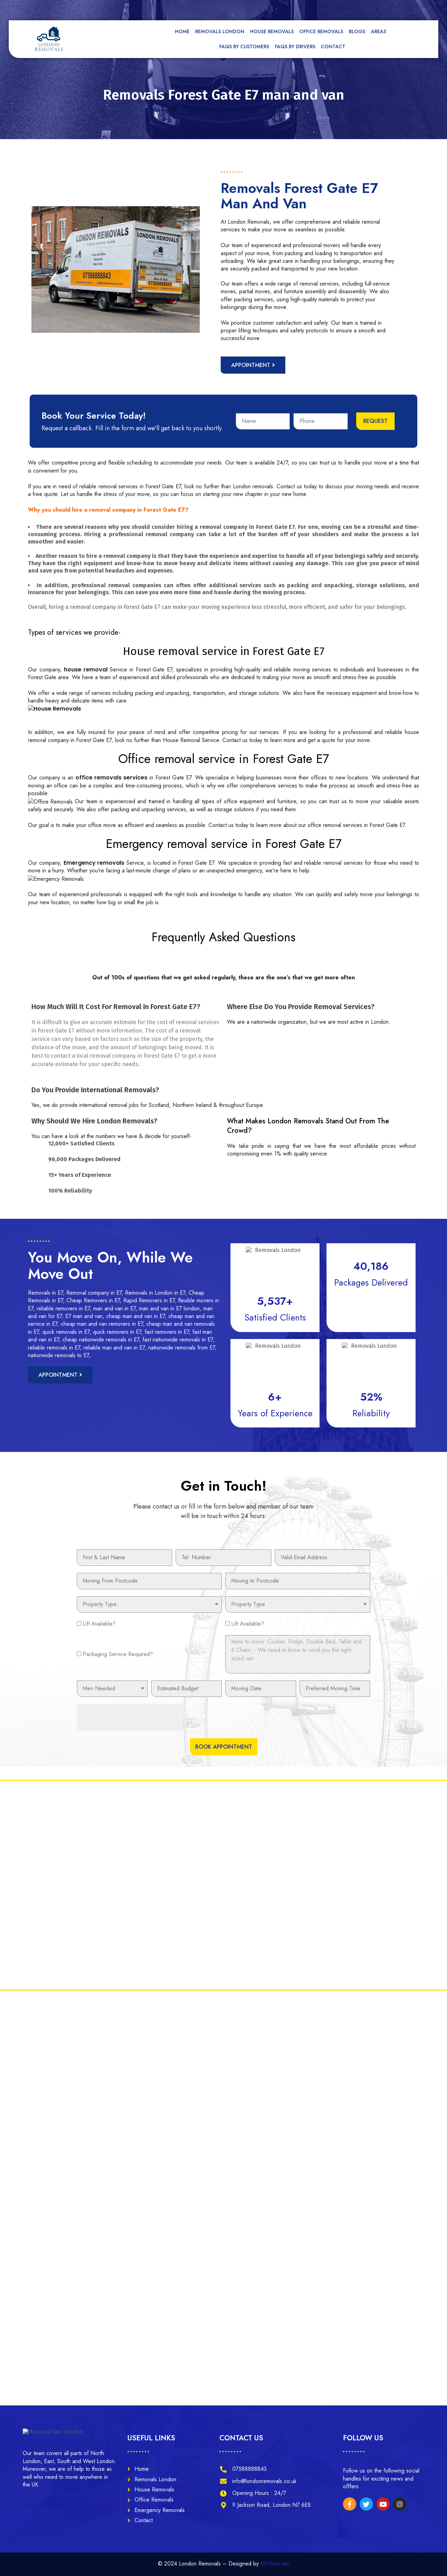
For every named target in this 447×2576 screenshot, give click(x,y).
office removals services (111, 777)
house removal (86, 669)
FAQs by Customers (244, 46)
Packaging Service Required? (118, 1654)
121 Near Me (275, 2563)
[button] (253, 365)
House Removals (272, 31)
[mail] (227, 9)
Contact (333, 46)
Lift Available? (99, 1624)
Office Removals (321, 31)
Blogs (357, 31)
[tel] (292, 9)
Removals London (219, 31)
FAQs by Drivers (295, 46)
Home (182, 31)
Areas (380, 31)
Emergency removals (94, 863)
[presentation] (130, 1717)
